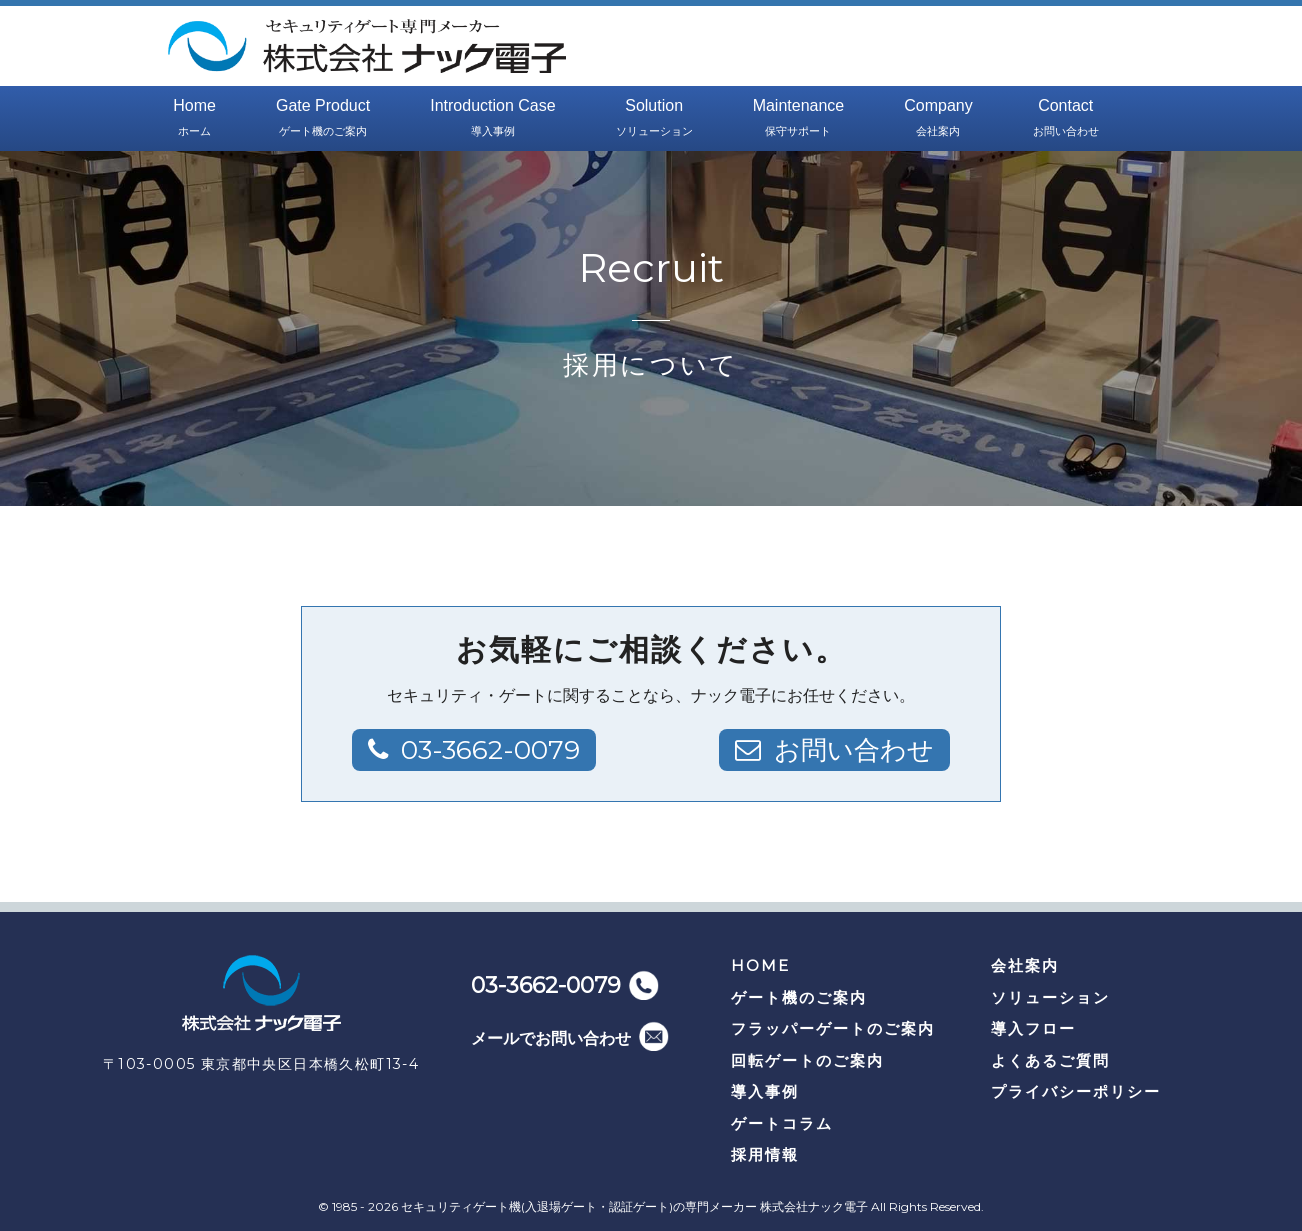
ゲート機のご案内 (799, 997)
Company (938, 119)
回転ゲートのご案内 (807, 1060)
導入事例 (765, 1091)
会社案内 (1025, 965)
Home (194, 119)
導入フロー (1033, 1028)
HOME (760, 965)
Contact (1066, 119)
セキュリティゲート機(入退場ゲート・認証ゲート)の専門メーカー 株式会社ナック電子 (634, 1206)
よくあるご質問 (1050, 1060)
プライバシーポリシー (1076, 1091)
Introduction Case (492, 119)
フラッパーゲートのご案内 (833, 1028)
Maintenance (799, 119)
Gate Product (323, 119)
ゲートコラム (782, 1123)
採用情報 (765, 1154)
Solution (654, 119)
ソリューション (1050, 997)
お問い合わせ (854, 750)
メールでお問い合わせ (551, 1038)
